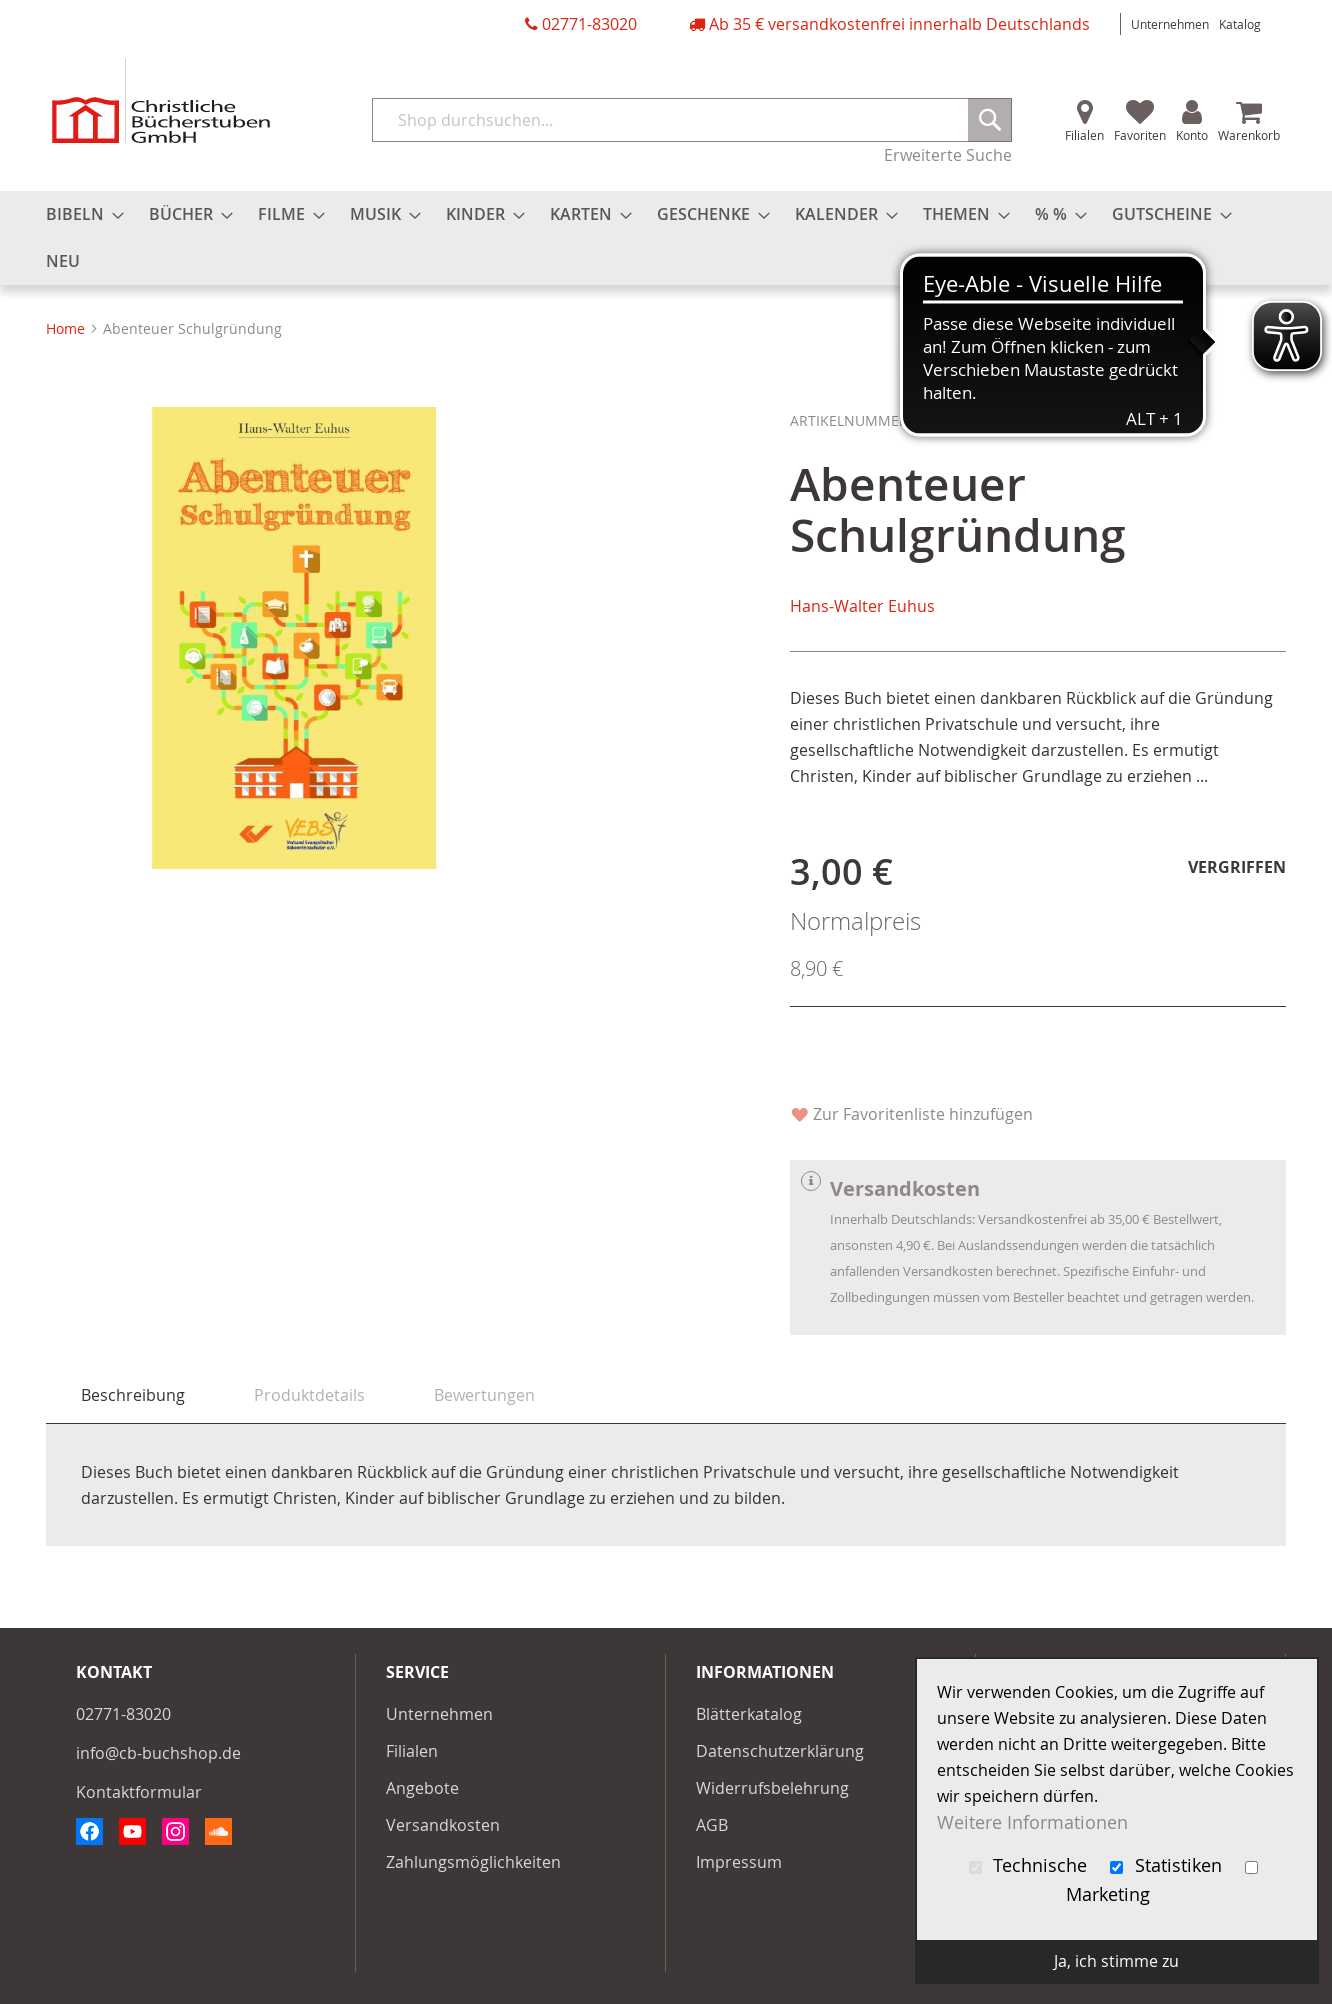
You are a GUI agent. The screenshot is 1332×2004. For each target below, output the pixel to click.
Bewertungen (484, 1395)
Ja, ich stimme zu (1116, 1961)
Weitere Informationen (1032, 1822)
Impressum (739, 1862)
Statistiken (1168, 1865)
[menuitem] (79, 214)
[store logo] (161, 100)
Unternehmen (1170, 24)
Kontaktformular (139, 1792)
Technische (1031, 1865)
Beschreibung (133, 1395)
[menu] (666, 238)
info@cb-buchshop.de (158, 1753)
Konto (1192, 135)
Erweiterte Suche (948, 155)
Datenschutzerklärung (780, 1751)
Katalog (1240, 24)
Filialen (1084, 135)
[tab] (133, 1395)
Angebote (422, 1788)
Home (65, 328)
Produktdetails (309, 1395)
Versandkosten (443, 1825)
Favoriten (1140, 135)
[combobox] (692, 120)
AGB (712, 1825)
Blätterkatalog (749, 1714)
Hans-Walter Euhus (862, 606)
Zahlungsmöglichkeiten (473, 1862)
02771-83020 (589, 24)
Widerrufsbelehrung (772, 1788)
